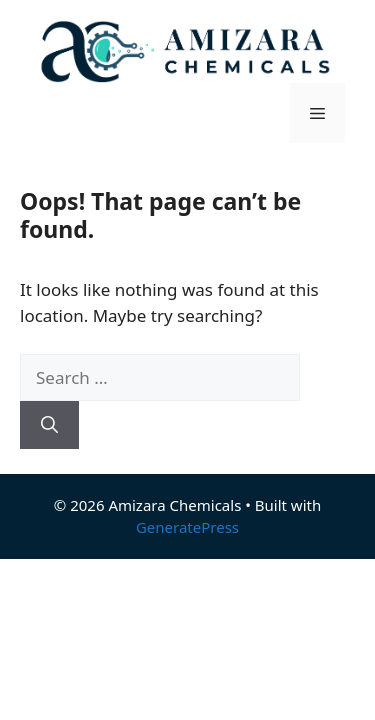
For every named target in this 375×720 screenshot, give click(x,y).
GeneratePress (187, 527)
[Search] (49, 425)
